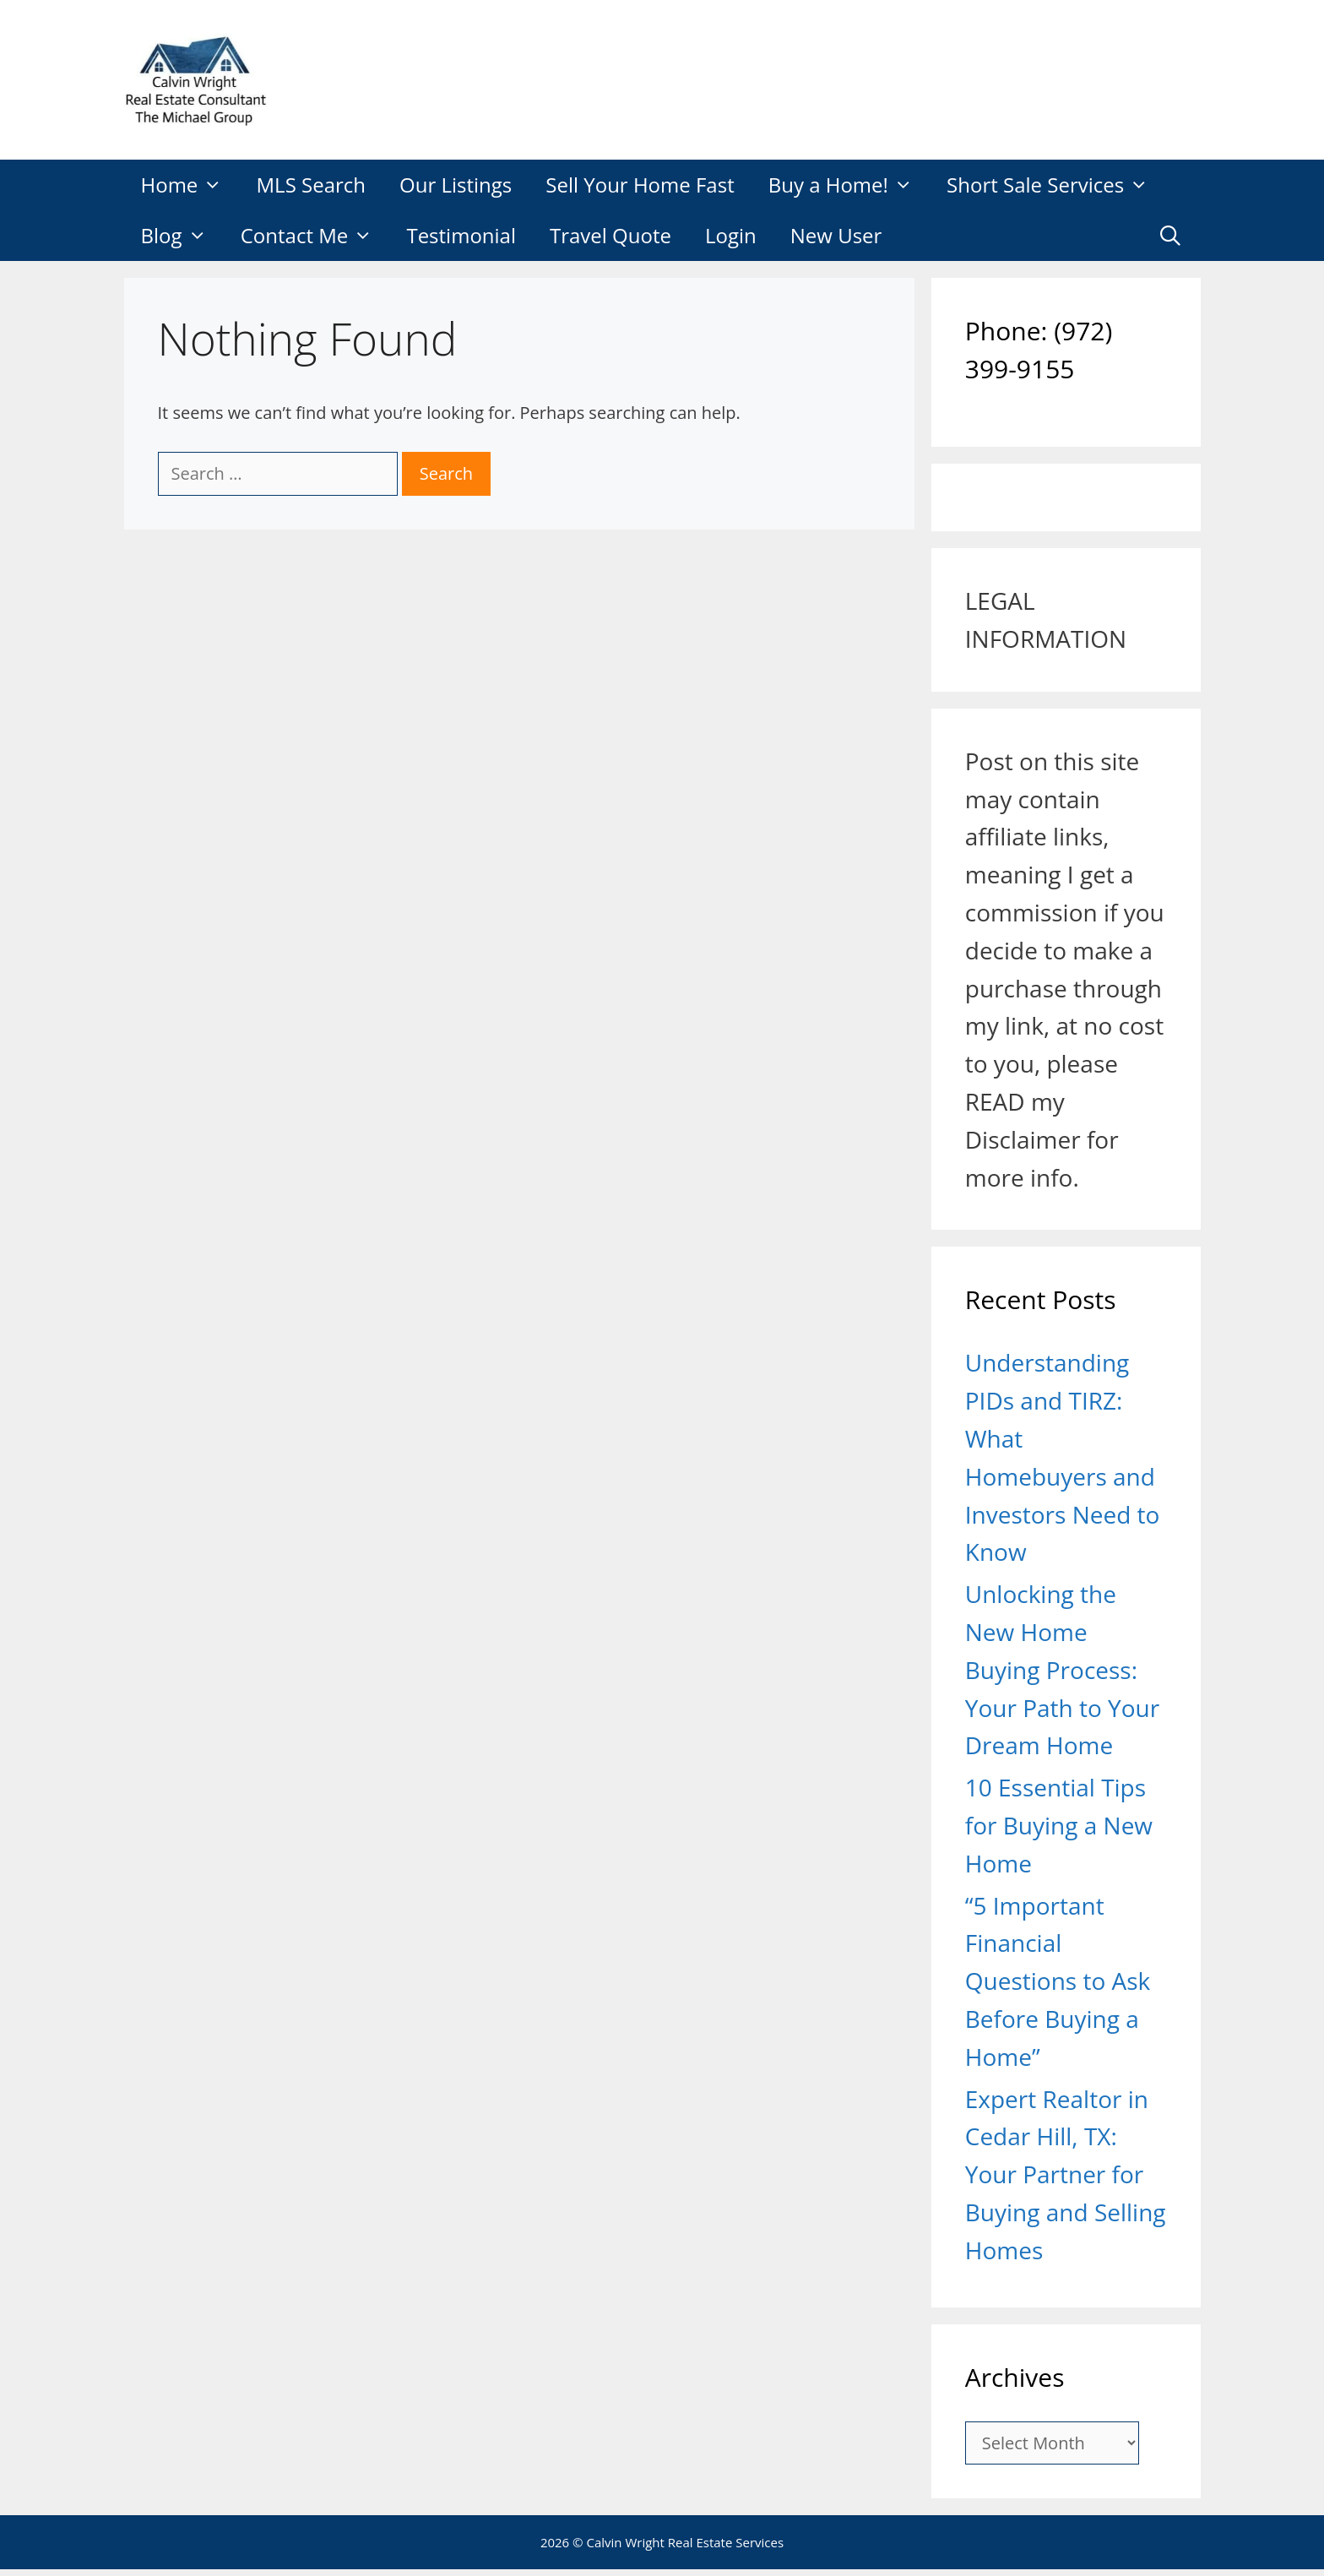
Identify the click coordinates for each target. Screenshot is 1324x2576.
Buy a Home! (849, 185)
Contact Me (315, 235)
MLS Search (311, 184)
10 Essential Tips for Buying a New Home (1059, 1825)
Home (190, 185)
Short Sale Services (1056, 185)
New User (836, 235)
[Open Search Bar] (1171, 235)
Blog (182, 235)
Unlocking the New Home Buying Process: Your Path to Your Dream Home (1062, 1669)
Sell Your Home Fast (639, 184)
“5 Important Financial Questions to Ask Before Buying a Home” (1058, 1981)
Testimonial (461, 235)
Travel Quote (610, 235)
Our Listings (455, 184)
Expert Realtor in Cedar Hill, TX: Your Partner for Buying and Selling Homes (1065, 2174)
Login (731, 235)
